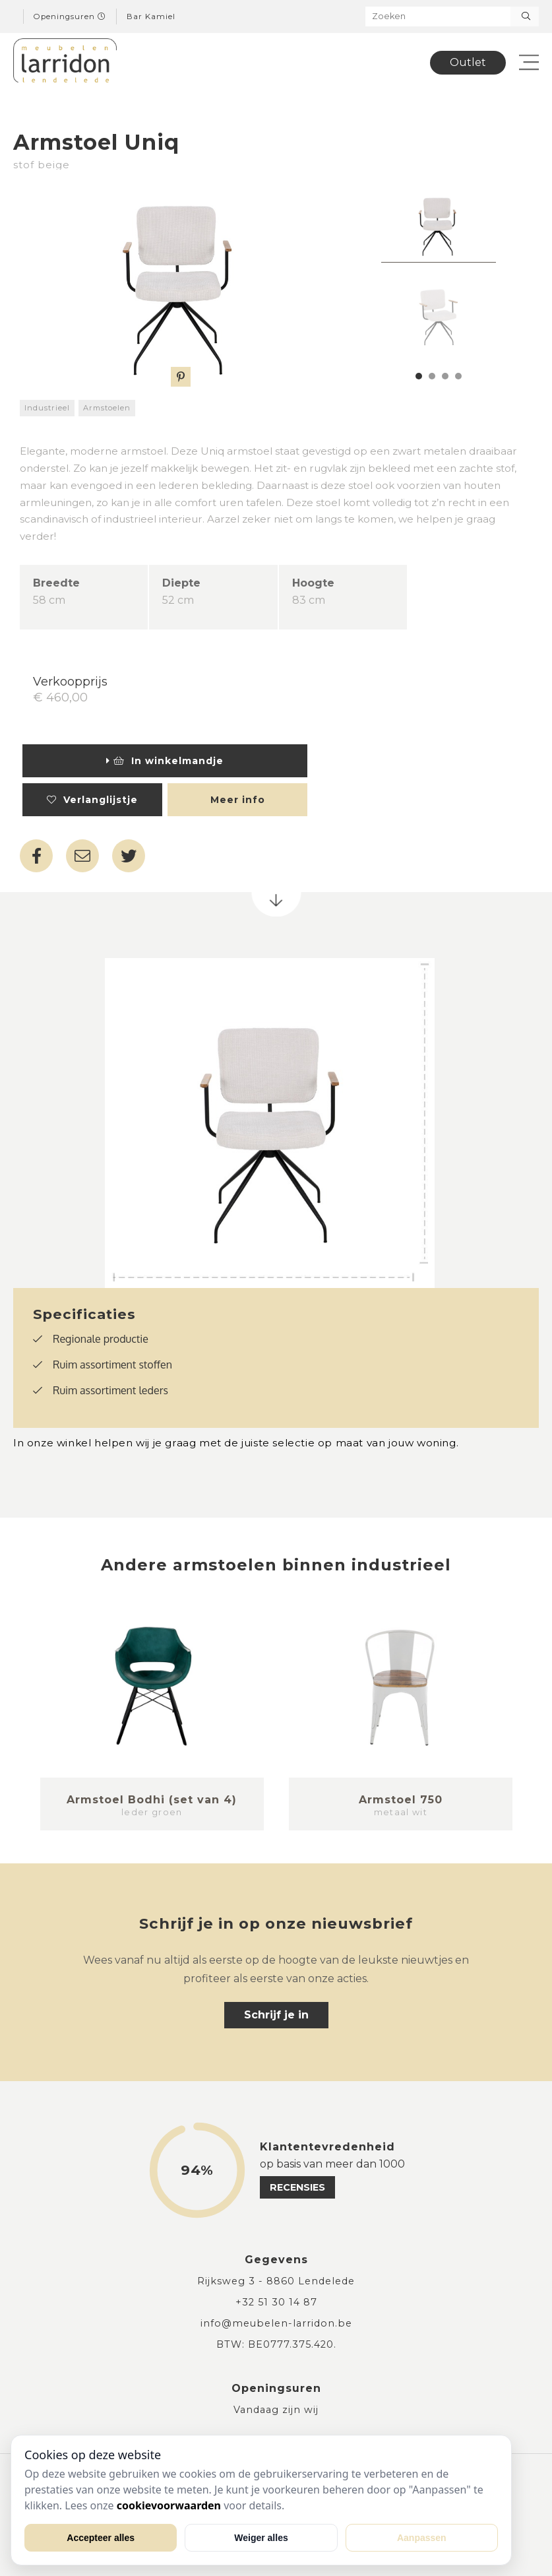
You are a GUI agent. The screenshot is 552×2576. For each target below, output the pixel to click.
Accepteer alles (101, 2537)
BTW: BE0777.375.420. (276, 2344)
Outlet (468, 62)
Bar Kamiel (151, 16)
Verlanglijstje (92, 800)
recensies (297, 2187)
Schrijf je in (276, 2015)
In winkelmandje (165, 761)
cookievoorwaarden (169, 2505)
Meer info (237, 800)
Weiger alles (261, 2537)
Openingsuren (70, 16)
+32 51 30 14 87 (276, 2302)
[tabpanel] (438, 224)
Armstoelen (107, 407)
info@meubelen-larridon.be (276, 2323)
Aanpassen (421, 2537)
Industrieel (47, 407)
